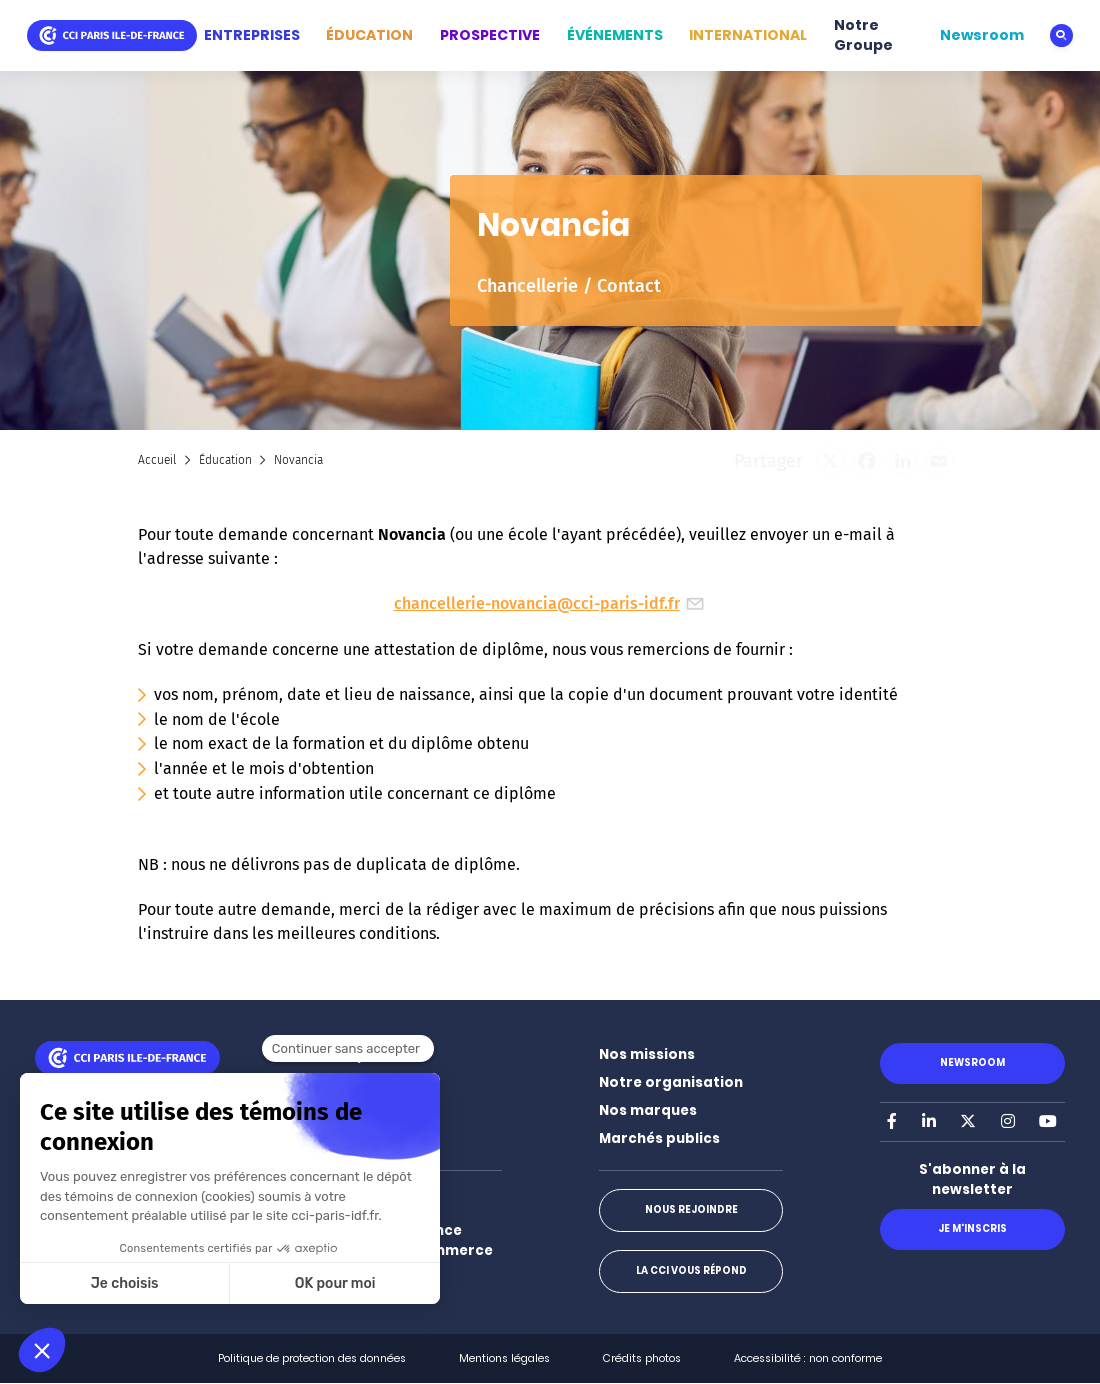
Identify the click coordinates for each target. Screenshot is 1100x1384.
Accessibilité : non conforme (808, 1358)
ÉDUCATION (369, 35)
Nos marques (648, 1110)
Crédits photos (642, 1358)
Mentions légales (504, 1358)
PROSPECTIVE (490, 35)
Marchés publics (659, 1138)
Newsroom (982, 35)
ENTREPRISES (252, 35)
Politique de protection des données (312, 1358)
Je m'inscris (972, 1228)
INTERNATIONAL (748, 35)
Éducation (225, 459)
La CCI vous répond (690, 1270)
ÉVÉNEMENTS (615, 35)
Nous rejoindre (690, 1209)
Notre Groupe (863, 35)
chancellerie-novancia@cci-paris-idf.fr (550, 603)
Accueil (157, 459)
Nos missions (647, 1054)
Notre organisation (671, 1082)
